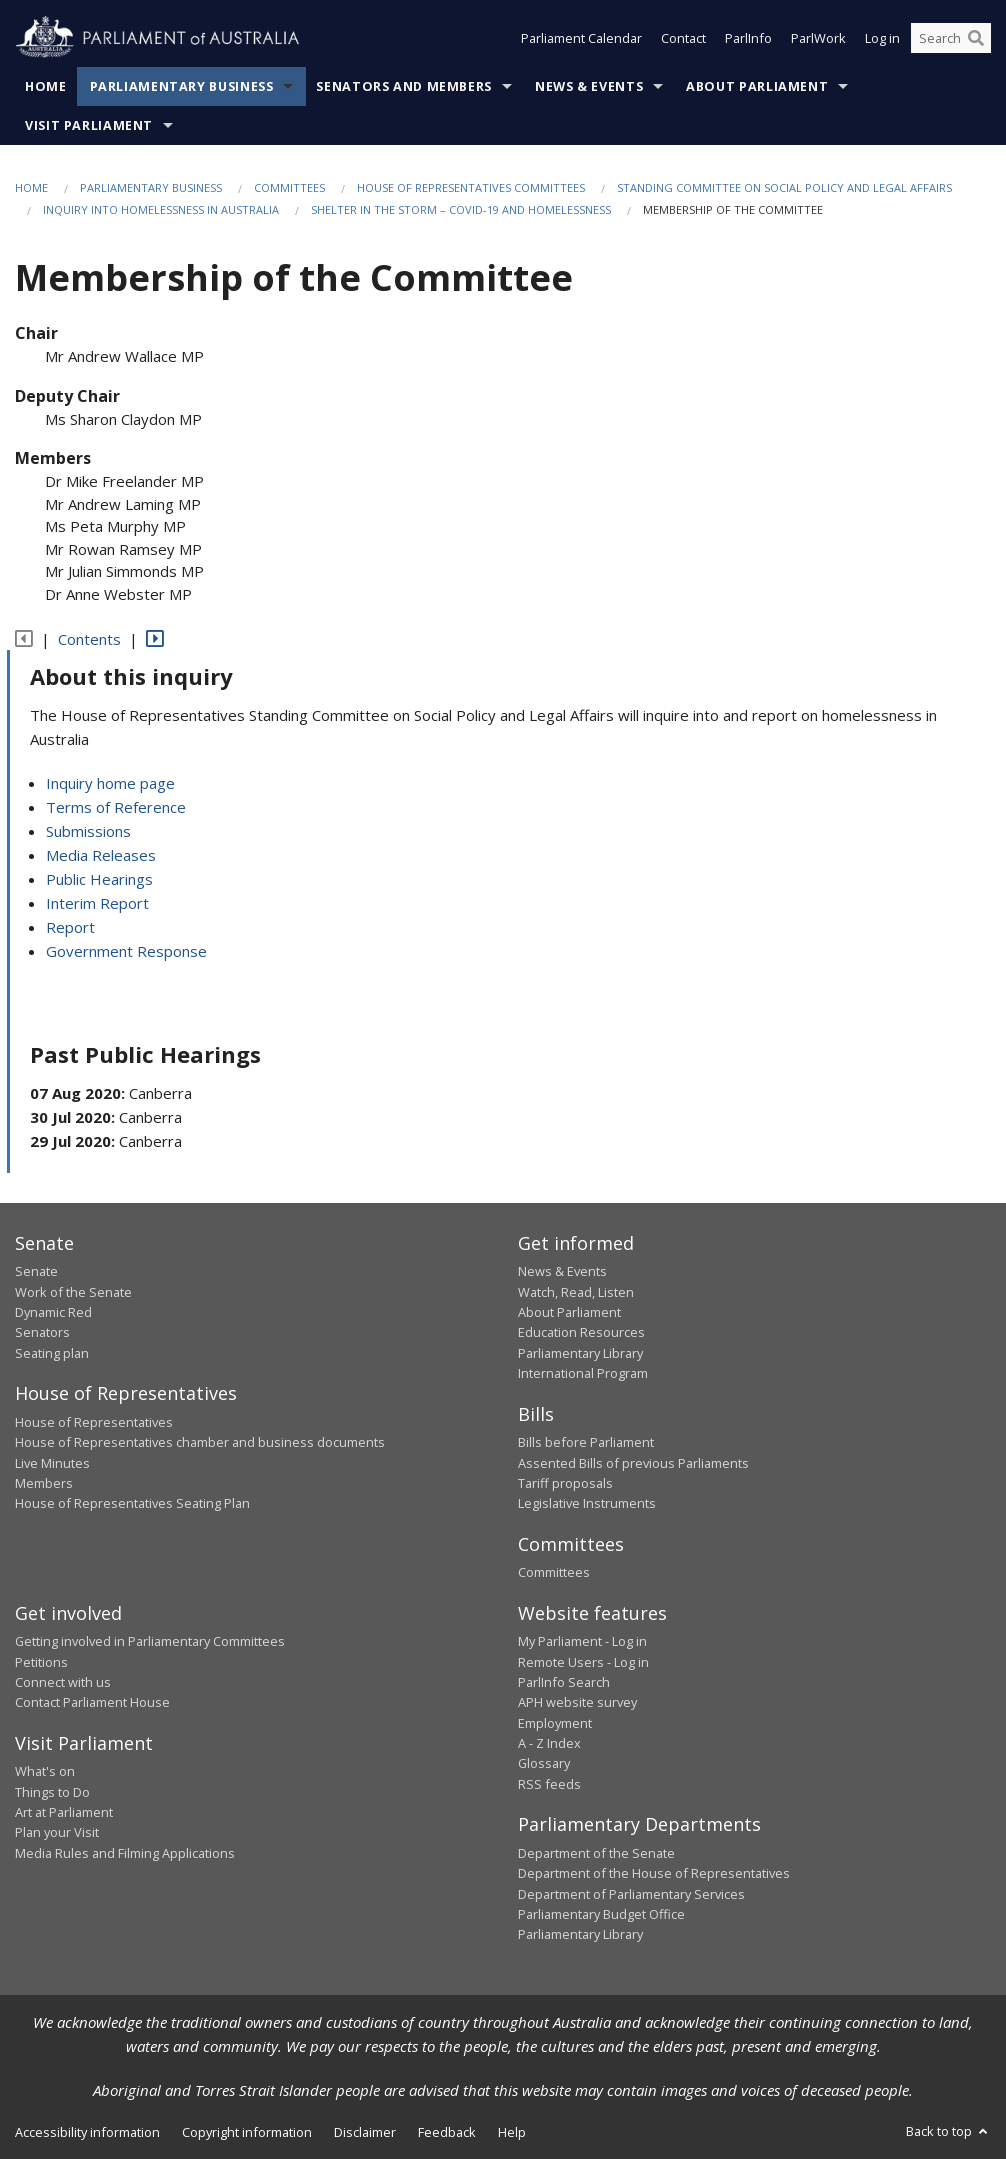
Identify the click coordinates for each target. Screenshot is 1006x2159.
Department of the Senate (596, 1853)
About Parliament (757, 86)
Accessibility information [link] (87, 2132)
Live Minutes (52, 1463)
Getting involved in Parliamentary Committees (150, 1641)
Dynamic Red (53, 1312)
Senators (42, 1332)
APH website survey (577, 1702)
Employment (555, 1723)
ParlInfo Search (564, 1682)
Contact (683, 38)
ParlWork (818, 38)
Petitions (41, 1662)
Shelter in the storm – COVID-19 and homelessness (461, 209)
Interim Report (97, 903)
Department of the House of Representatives (654, 1873)
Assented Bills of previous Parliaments (633, 1463)
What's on (45, 1771)
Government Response (126, 951)
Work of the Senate (73, 1292)
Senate (36, 1271)
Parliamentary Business (182, 86)
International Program (583, 1373)
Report (70, 927)
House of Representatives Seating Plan (132, 1503)
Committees (289, 187)
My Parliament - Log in (582, 1641)
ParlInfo (748, 38)
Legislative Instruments (587, 1503)
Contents (89, 639)
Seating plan (52, 1353)
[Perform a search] (976, 38)
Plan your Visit (57, 1832)
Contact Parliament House (92, 1702)
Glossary (544, 1763)
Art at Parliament (64, 1812)
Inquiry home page (110, 783)
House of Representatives (94, 1422)
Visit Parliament (89, 125)
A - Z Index (549, 1743)
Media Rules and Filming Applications (125, 1853)
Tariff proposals (565, 1483)
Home (46, 86)
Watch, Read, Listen (576, 1292)
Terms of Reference (116, 807)
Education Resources (581, 1332)
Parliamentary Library (580, 1353)
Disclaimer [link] (365, 2132)
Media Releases (101, 855)
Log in (882, 38)
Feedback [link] (447, 2132)
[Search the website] (951, 38)
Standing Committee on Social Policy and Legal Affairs (784, 187)
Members (44, 1483)
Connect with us (63, 1682)
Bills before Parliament (586, 1442)
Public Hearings (99, 879)
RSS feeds (549, 1784)
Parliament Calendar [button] (581, 38)
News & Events (589, 86)
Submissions (88, 831)
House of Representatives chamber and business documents (200, 1442)
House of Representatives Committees (471, 187)
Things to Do (52, 1792)
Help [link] (512, 2132)
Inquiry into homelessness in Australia (161, 209)
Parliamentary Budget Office (601, 1914)
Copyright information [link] (247, 2132)
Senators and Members (404, 86)
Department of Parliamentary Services (631, 1894)
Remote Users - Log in (583, 1662)
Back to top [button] (948, 2131)
